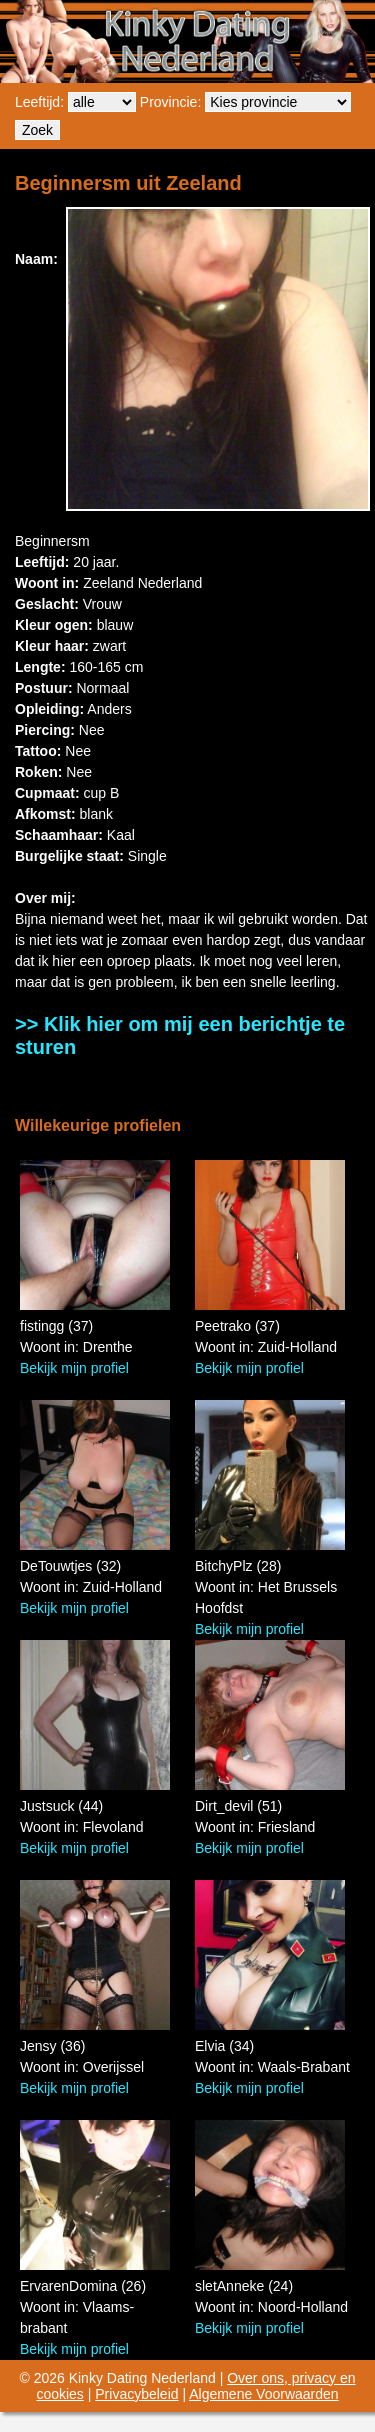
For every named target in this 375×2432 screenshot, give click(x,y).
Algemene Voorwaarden (263, 2394)
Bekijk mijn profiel (74, 1368)
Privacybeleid (136, 2394)
